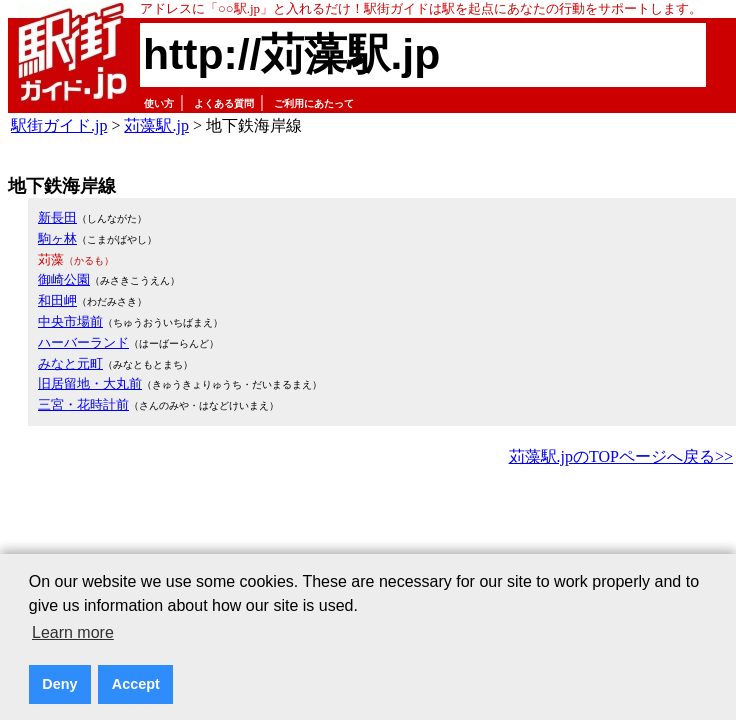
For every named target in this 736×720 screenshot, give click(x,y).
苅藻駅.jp (156, 125)
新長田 (57, 217)
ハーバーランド (83, 342)
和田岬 (57, 300)
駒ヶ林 (57, 238)
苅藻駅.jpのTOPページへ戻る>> (621, 456)
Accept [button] (136, 684)
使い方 (159, 103)
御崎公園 (64, 279)
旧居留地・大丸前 (90, 383)
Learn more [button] (73, 632)
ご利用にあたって (314, 103)
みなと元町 (70, 363)
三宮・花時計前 (83, 404)
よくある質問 (224, 103)
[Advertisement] (372, 526)
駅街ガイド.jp (59, 125)
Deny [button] (59, 684)
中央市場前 (70, 321)
